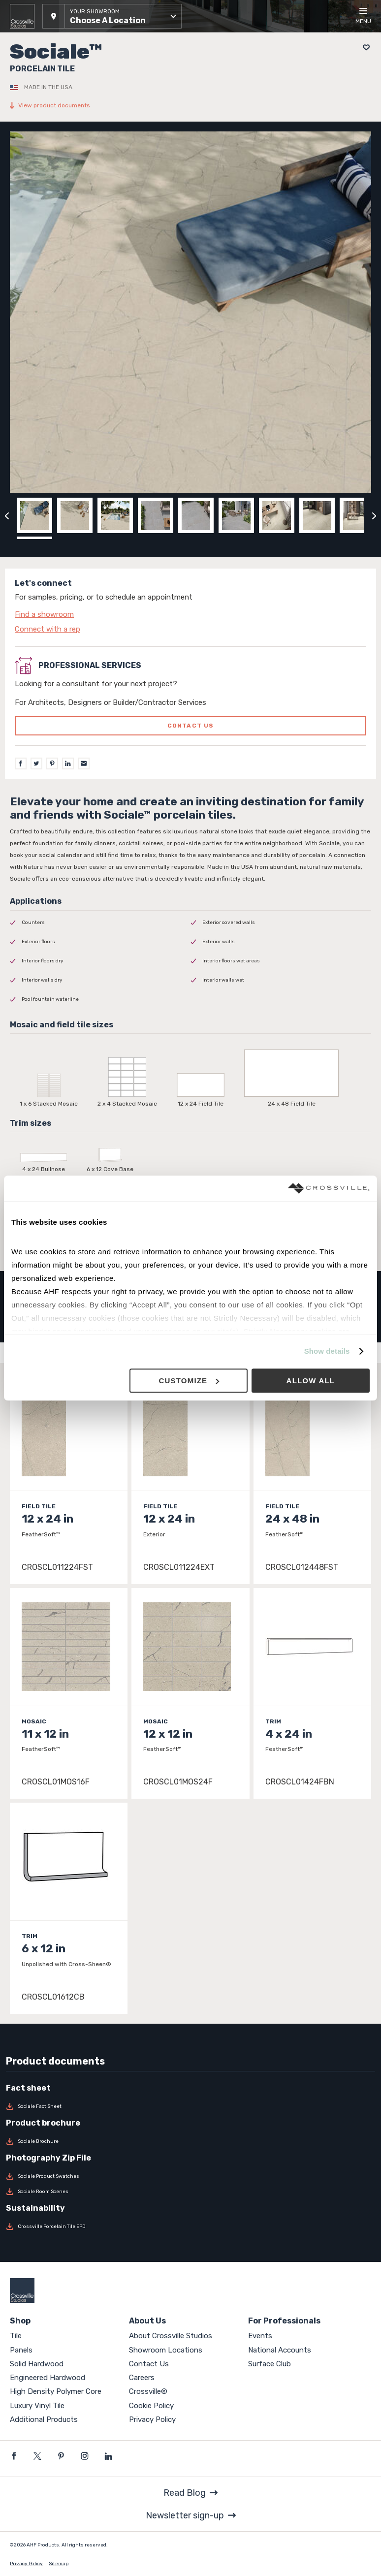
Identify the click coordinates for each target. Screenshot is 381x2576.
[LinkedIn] (68, 763)
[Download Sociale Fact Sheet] (190, 2106)
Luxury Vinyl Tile (37, 2405)
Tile (16, 2335)
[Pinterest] (52, 763)
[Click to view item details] (68, 1478)
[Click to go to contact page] (190, 614)
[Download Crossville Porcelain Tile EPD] (190, 2226)
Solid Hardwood (37, 2363)
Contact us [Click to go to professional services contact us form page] (190, 725)
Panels (21, 2350)
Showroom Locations (165, 2350)
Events (260, 2335)
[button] (112, 16)
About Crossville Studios (170, 2335)
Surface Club (269, 2363)
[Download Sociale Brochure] (190, 2141)
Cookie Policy (151, 2405)
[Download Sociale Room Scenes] (190, 2191)
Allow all (310, 1380)
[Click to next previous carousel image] (374, 515)
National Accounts (279, 2350)
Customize (189, 1380)
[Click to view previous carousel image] (7, 515)
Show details (327, 1351)
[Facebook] (21, 763)
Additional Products (44, 2419)
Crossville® (148, 2391)
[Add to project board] (363, 47)
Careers (142, 2377)
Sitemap (58, 2564)
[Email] (84, 763)
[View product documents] (190, 105)
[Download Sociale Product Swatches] (190, 2176)
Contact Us (149, 2363)
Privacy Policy (152, 2419)
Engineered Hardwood (47, 2377)
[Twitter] (36, 763)
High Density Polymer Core (55, 2391)
